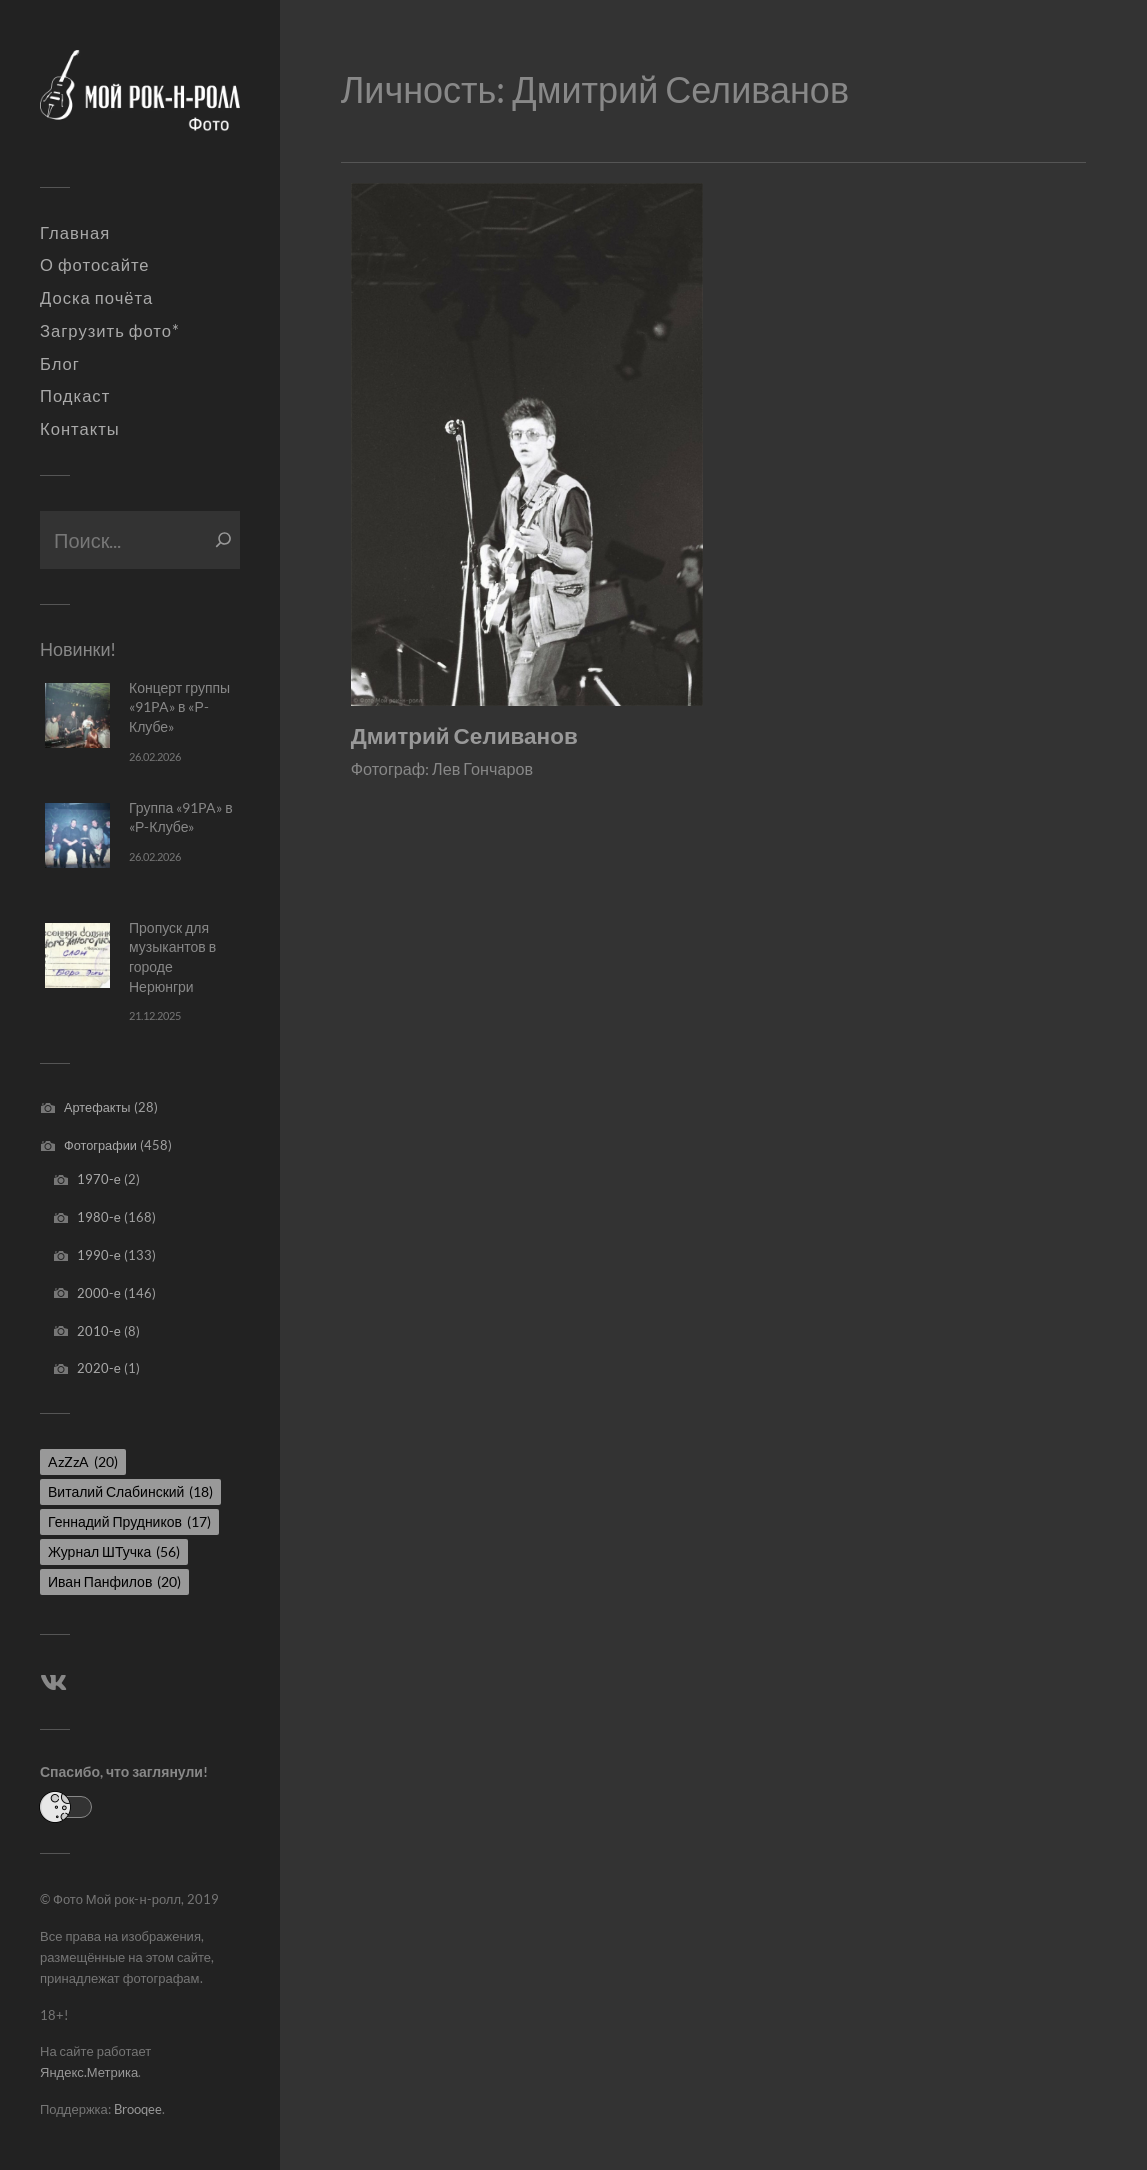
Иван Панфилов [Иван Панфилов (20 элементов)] (114, 1581)
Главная (75, 233)
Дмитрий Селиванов (464, 735)
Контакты (80, 429)
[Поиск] (223, 540)
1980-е (99, 1217)
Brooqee (138, 2109)
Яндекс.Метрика (89, 2072)
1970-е (99, 1179)
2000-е (99, 1293)
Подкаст (75, 396)
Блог (60, 364)
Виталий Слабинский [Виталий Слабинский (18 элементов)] (130, 1491)
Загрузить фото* (110, 331)
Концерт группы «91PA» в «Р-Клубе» (179, 707)
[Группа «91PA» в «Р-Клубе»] (77, 835)
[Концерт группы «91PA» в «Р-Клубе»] (77, 715)
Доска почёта (96, 298)
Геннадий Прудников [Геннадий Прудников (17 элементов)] (129, 1521)
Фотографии (100, 1145)
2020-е (99, 1368)
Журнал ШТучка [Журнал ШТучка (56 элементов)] (114, 1551)
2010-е (99, 1331)
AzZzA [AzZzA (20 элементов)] (83, 1461)
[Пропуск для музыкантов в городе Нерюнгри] (77, 955)
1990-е (99, 1255)
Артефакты (97, 1107)
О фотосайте (95, 265)
